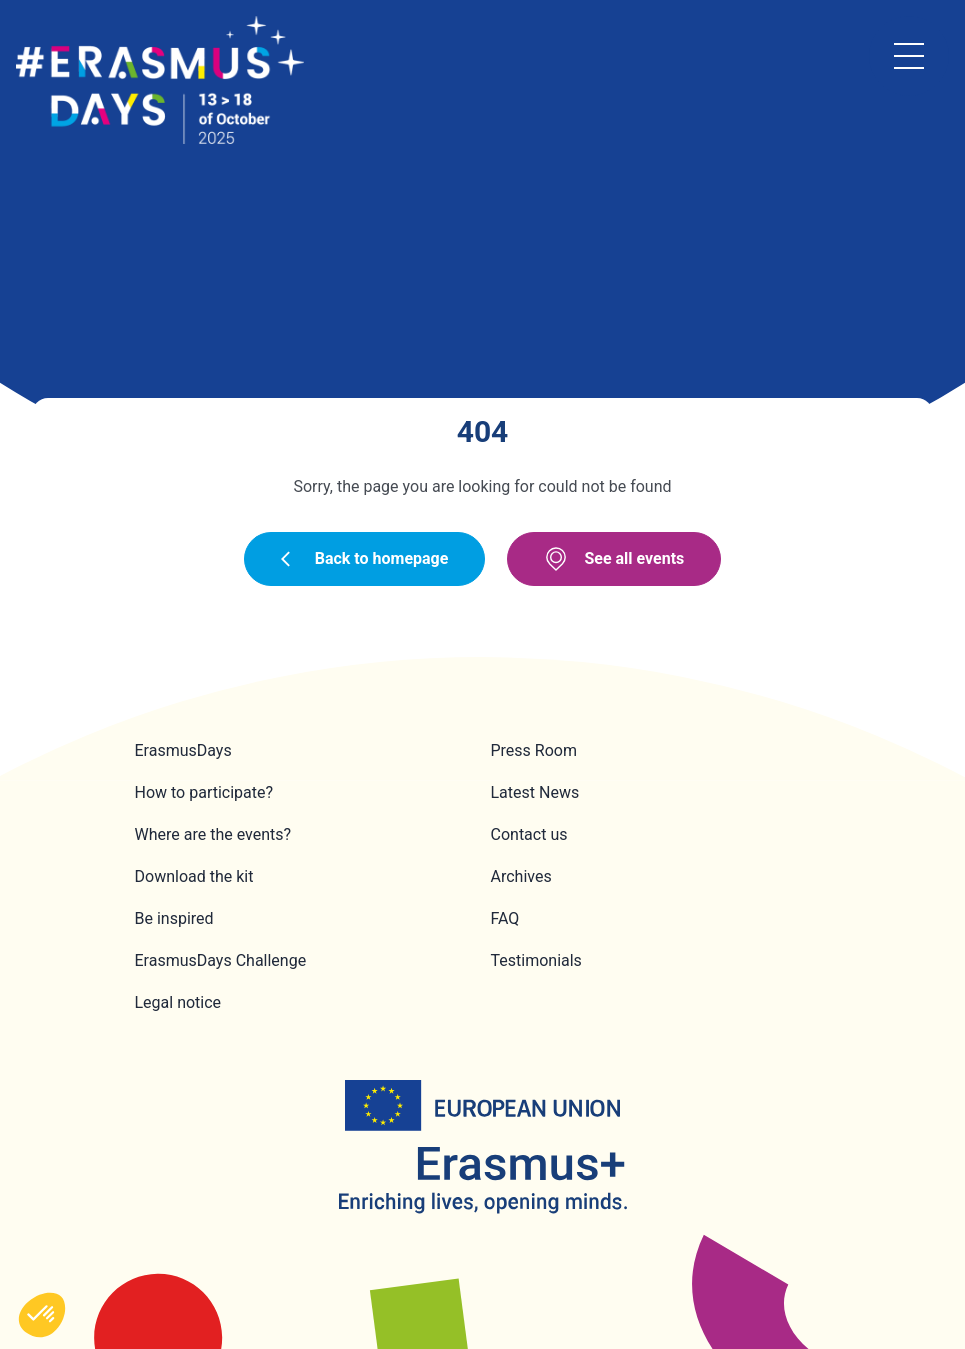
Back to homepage (365, 558)
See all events (614, 559)
